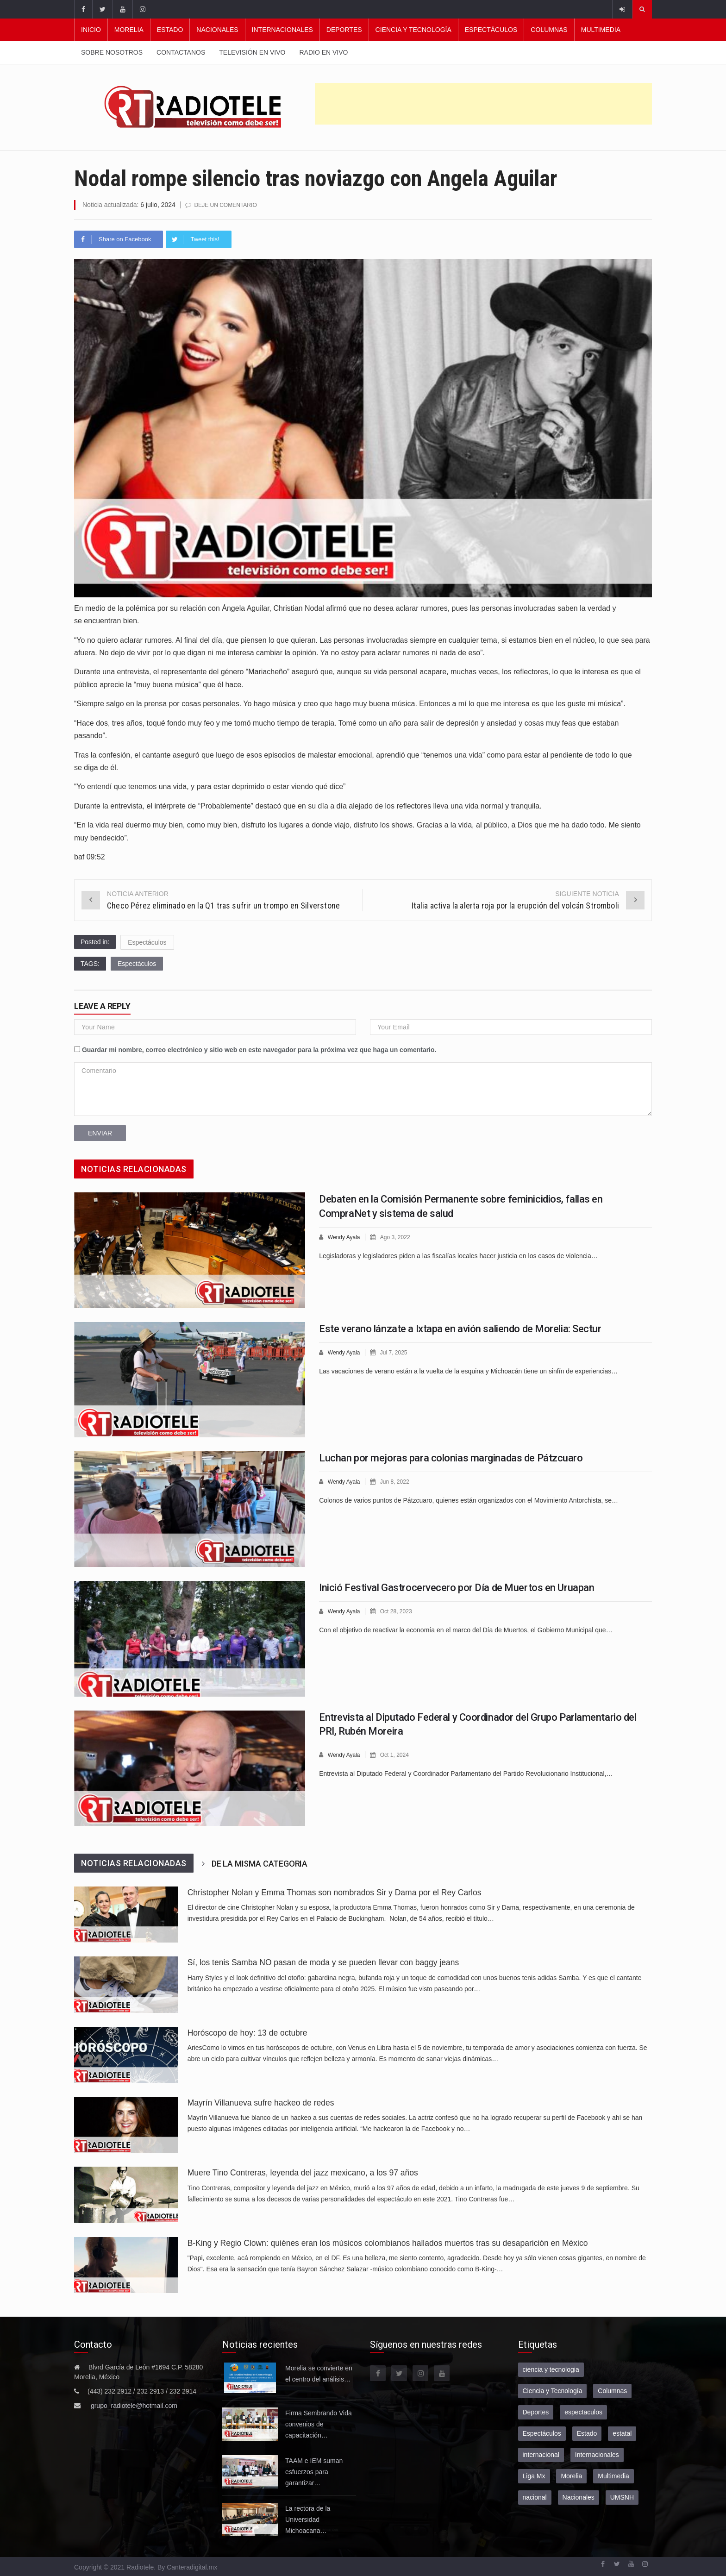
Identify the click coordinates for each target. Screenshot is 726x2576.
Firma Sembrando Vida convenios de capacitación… (318, 2423)
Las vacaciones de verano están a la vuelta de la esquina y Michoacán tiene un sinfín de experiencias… (468, 1370)
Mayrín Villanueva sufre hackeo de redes (261, 2102)
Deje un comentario (228, 204)
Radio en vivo (323, 52)
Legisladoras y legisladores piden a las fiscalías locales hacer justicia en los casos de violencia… (458, 1255)
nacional (535, 2497)
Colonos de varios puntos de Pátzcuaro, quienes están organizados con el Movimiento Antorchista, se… (468, 1499)
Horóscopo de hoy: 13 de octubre (247, 2032)
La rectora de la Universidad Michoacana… (307, 2519)
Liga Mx (534, 2475)
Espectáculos (491, 29)
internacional (541, 2454)
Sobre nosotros (112, 52)
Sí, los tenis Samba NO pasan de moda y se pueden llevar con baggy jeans (323, 1962)
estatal (622, 2433)
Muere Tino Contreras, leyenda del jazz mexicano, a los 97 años (303, 2172)
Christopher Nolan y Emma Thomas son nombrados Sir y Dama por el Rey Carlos (335, 1892)
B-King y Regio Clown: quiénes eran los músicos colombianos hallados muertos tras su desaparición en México (388, 2242)
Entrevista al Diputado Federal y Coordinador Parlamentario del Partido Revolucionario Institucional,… (466, 1772)
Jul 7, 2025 (397, 1351)
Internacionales (282, 29)
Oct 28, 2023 (399, 1610)
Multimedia (600, 29)
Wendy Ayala (345, 1236)
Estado (170, 29)
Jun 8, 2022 (398, 1481)
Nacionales (217, 29)
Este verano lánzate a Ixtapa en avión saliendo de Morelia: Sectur (460, 1328)
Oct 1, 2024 (397, 1754)
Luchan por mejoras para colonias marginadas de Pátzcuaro (450, 1457)
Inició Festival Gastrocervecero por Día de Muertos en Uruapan (456, 1587)
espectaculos (583, 2411)
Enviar (100, 1132)
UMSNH (622, 2497)
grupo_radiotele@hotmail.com (134, 2405)
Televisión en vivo (252, 52)
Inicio (91, 29)
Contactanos (180, 52)
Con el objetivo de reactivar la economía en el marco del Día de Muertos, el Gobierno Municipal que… (465, 1629)
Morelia (129, 29)
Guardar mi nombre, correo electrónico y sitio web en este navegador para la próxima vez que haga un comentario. (259, 1049)
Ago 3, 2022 (398, 1236)
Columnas (549, 29)
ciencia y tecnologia (551, 2369)
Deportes (344, 29)
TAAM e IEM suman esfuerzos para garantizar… (314, 2471)
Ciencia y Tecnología (413, 29)
